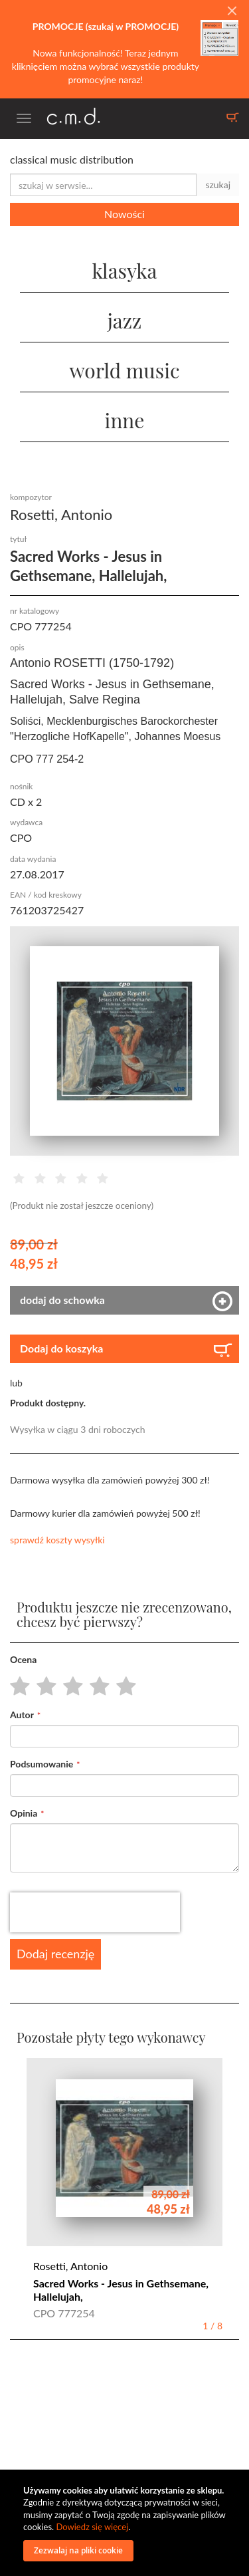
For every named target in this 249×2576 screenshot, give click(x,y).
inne (125, 420)
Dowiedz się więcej (92, 2526)
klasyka (124, 270)
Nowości (124, 213)
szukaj (217, 184)
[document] (126, 2523)
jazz (125, 320)
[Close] (231, 11)
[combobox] (103, 185)
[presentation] (95, 1912)
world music (124, 370)
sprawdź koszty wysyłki (57, 1539)
